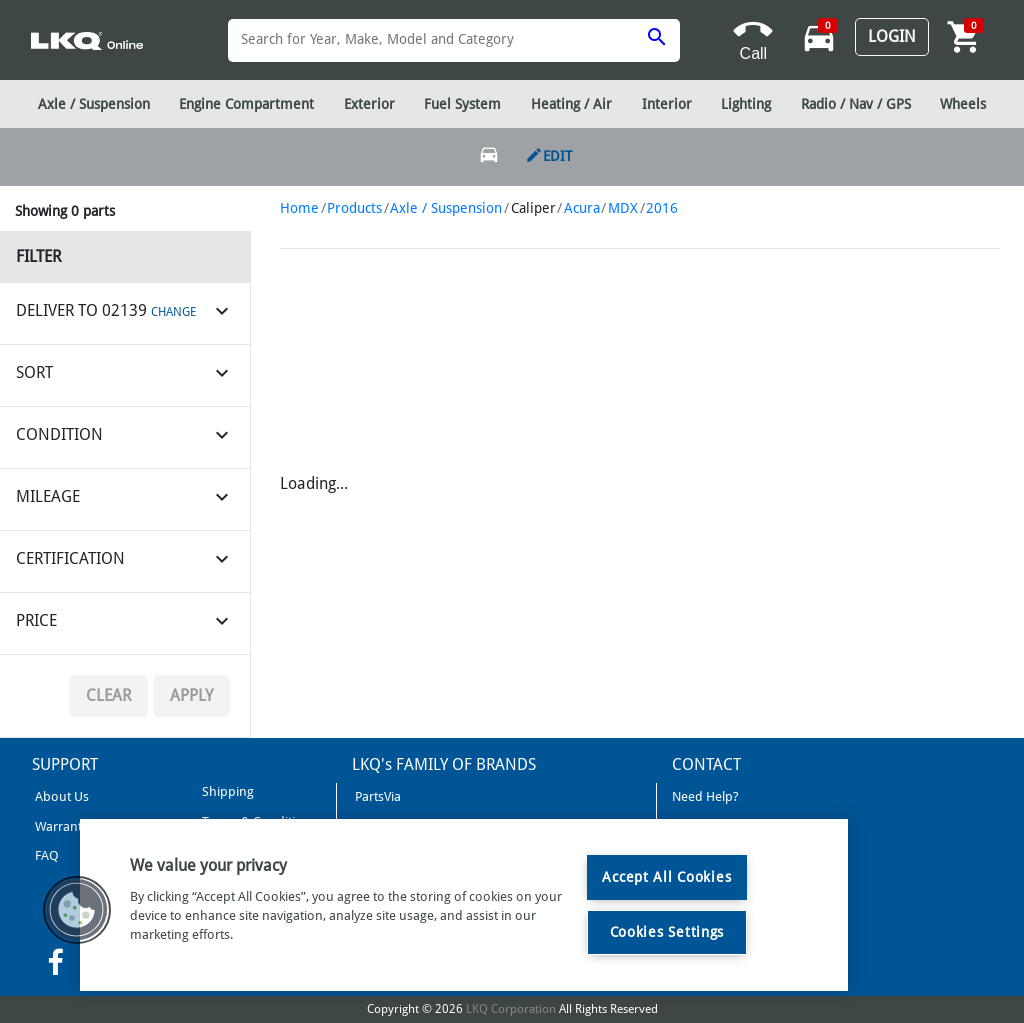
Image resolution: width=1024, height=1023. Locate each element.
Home (299, 208)
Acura (582, 208)
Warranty (60, 826)
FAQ (45, 855)
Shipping (226, 791)
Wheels (963, 104)
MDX (623, 208)
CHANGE (173, 312)
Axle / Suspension (446, 208)
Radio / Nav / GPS (856, 104)
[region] (464, 905)
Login (892, 36)
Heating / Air (571, 104)
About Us (60, 796)
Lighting (746, 104)
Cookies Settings (667, 932)
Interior (667, 104)
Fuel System (462, 104)
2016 (662, 208)
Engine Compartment (246, 104)
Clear (108, 695)
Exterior (369, 104)
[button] (77, 910)
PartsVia (376, 796)
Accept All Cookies (666, 877)
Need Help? (705, 796)
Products (354, 208)
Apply (191, 695)
